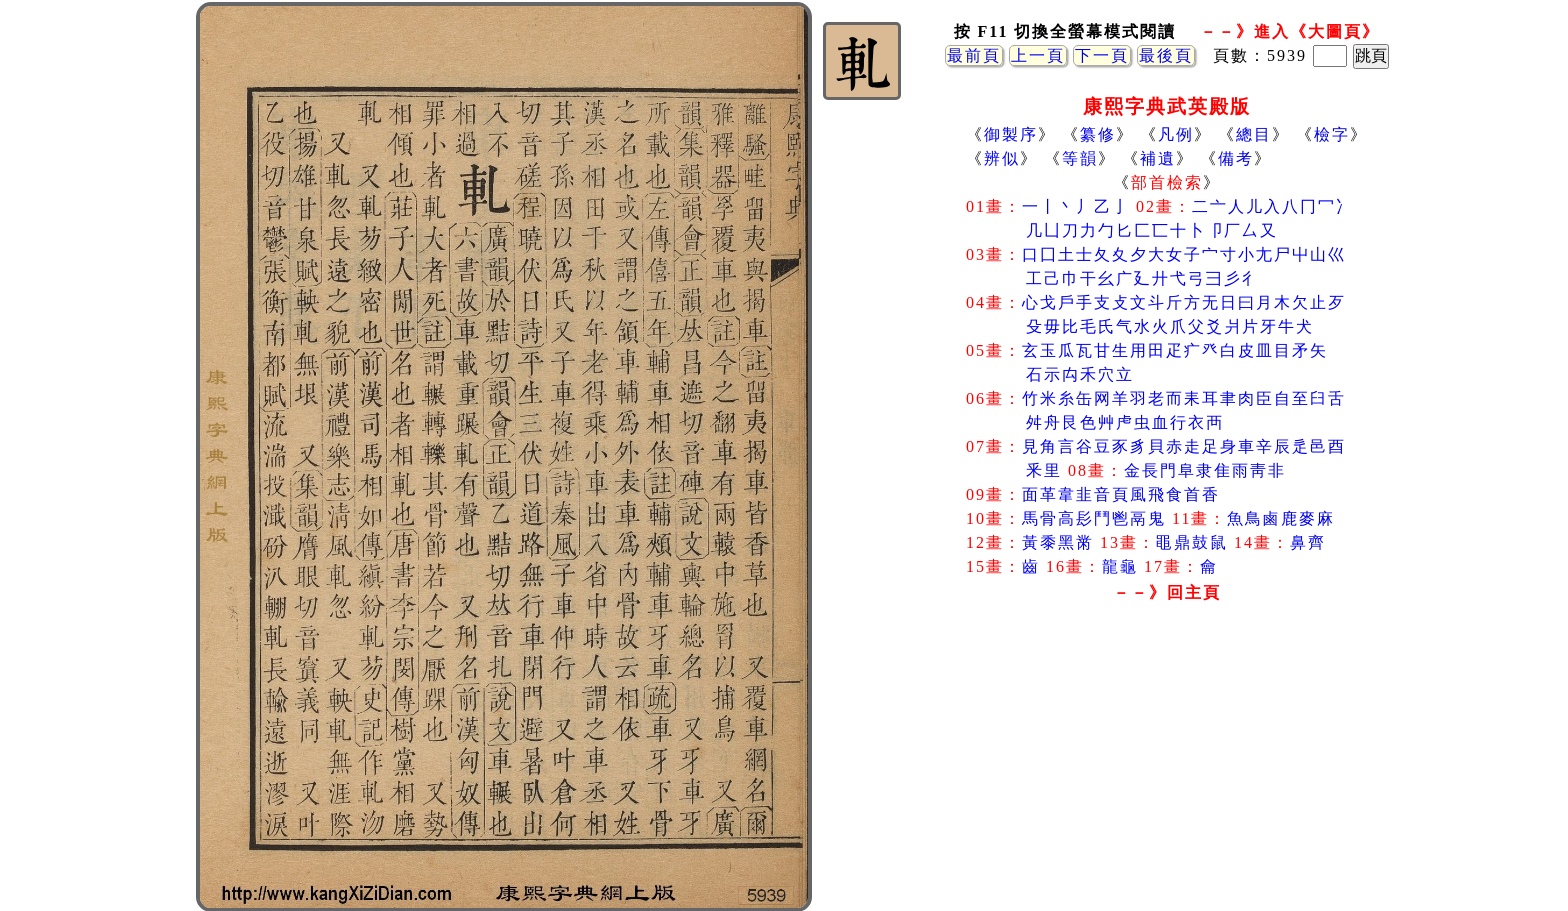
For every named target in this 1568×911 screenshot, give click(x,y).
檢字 (1332, 134)
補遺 (1158, 158)
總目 (1254, 134)
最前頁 (974, 55)
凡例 (1176, 134)
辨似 (1002, 158)
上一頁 (1038, 55)
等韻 (1080, 158)
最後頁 (1166, 55)
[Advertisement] (1167, 769)
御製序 (1011, 134)
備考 (1236, 158)
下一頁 (1102, 55)
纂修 (1098, 134)
